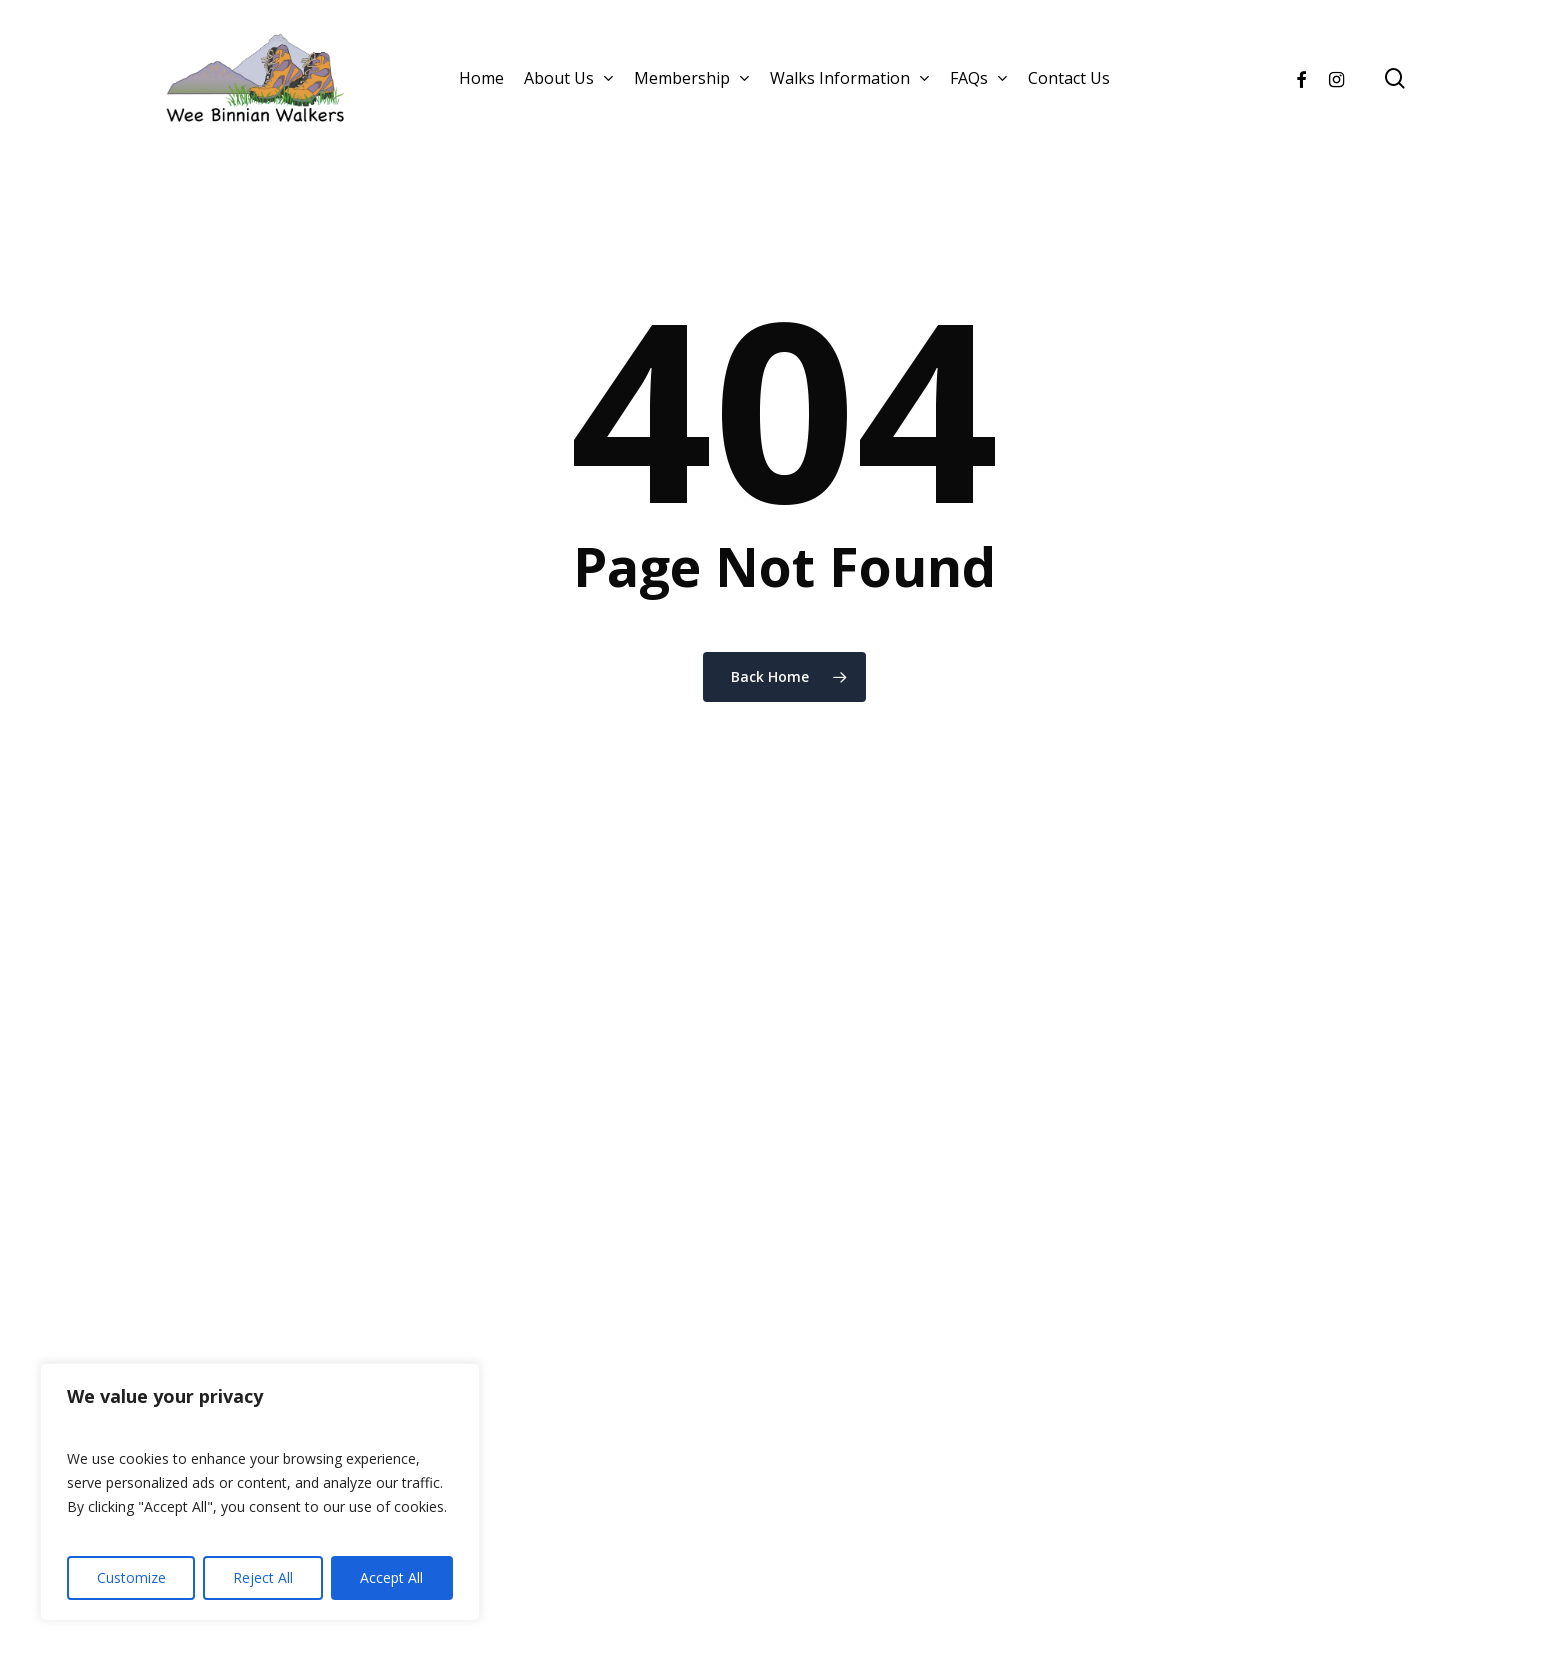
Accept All (391, 1577)
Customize (131, 1577)
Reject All (263, 1577)
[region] (260, 1492)
